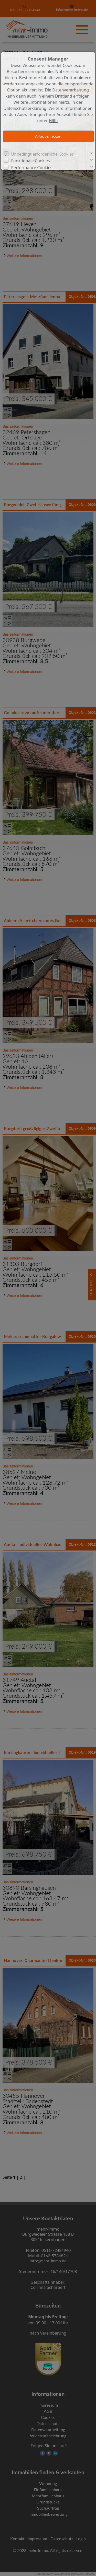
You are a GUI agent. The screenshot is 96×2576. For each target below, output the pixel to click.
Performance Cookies (31, 167)
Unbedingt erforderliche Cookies (42, 154)
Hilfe (53, 120)
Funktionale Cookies (30, 161)
